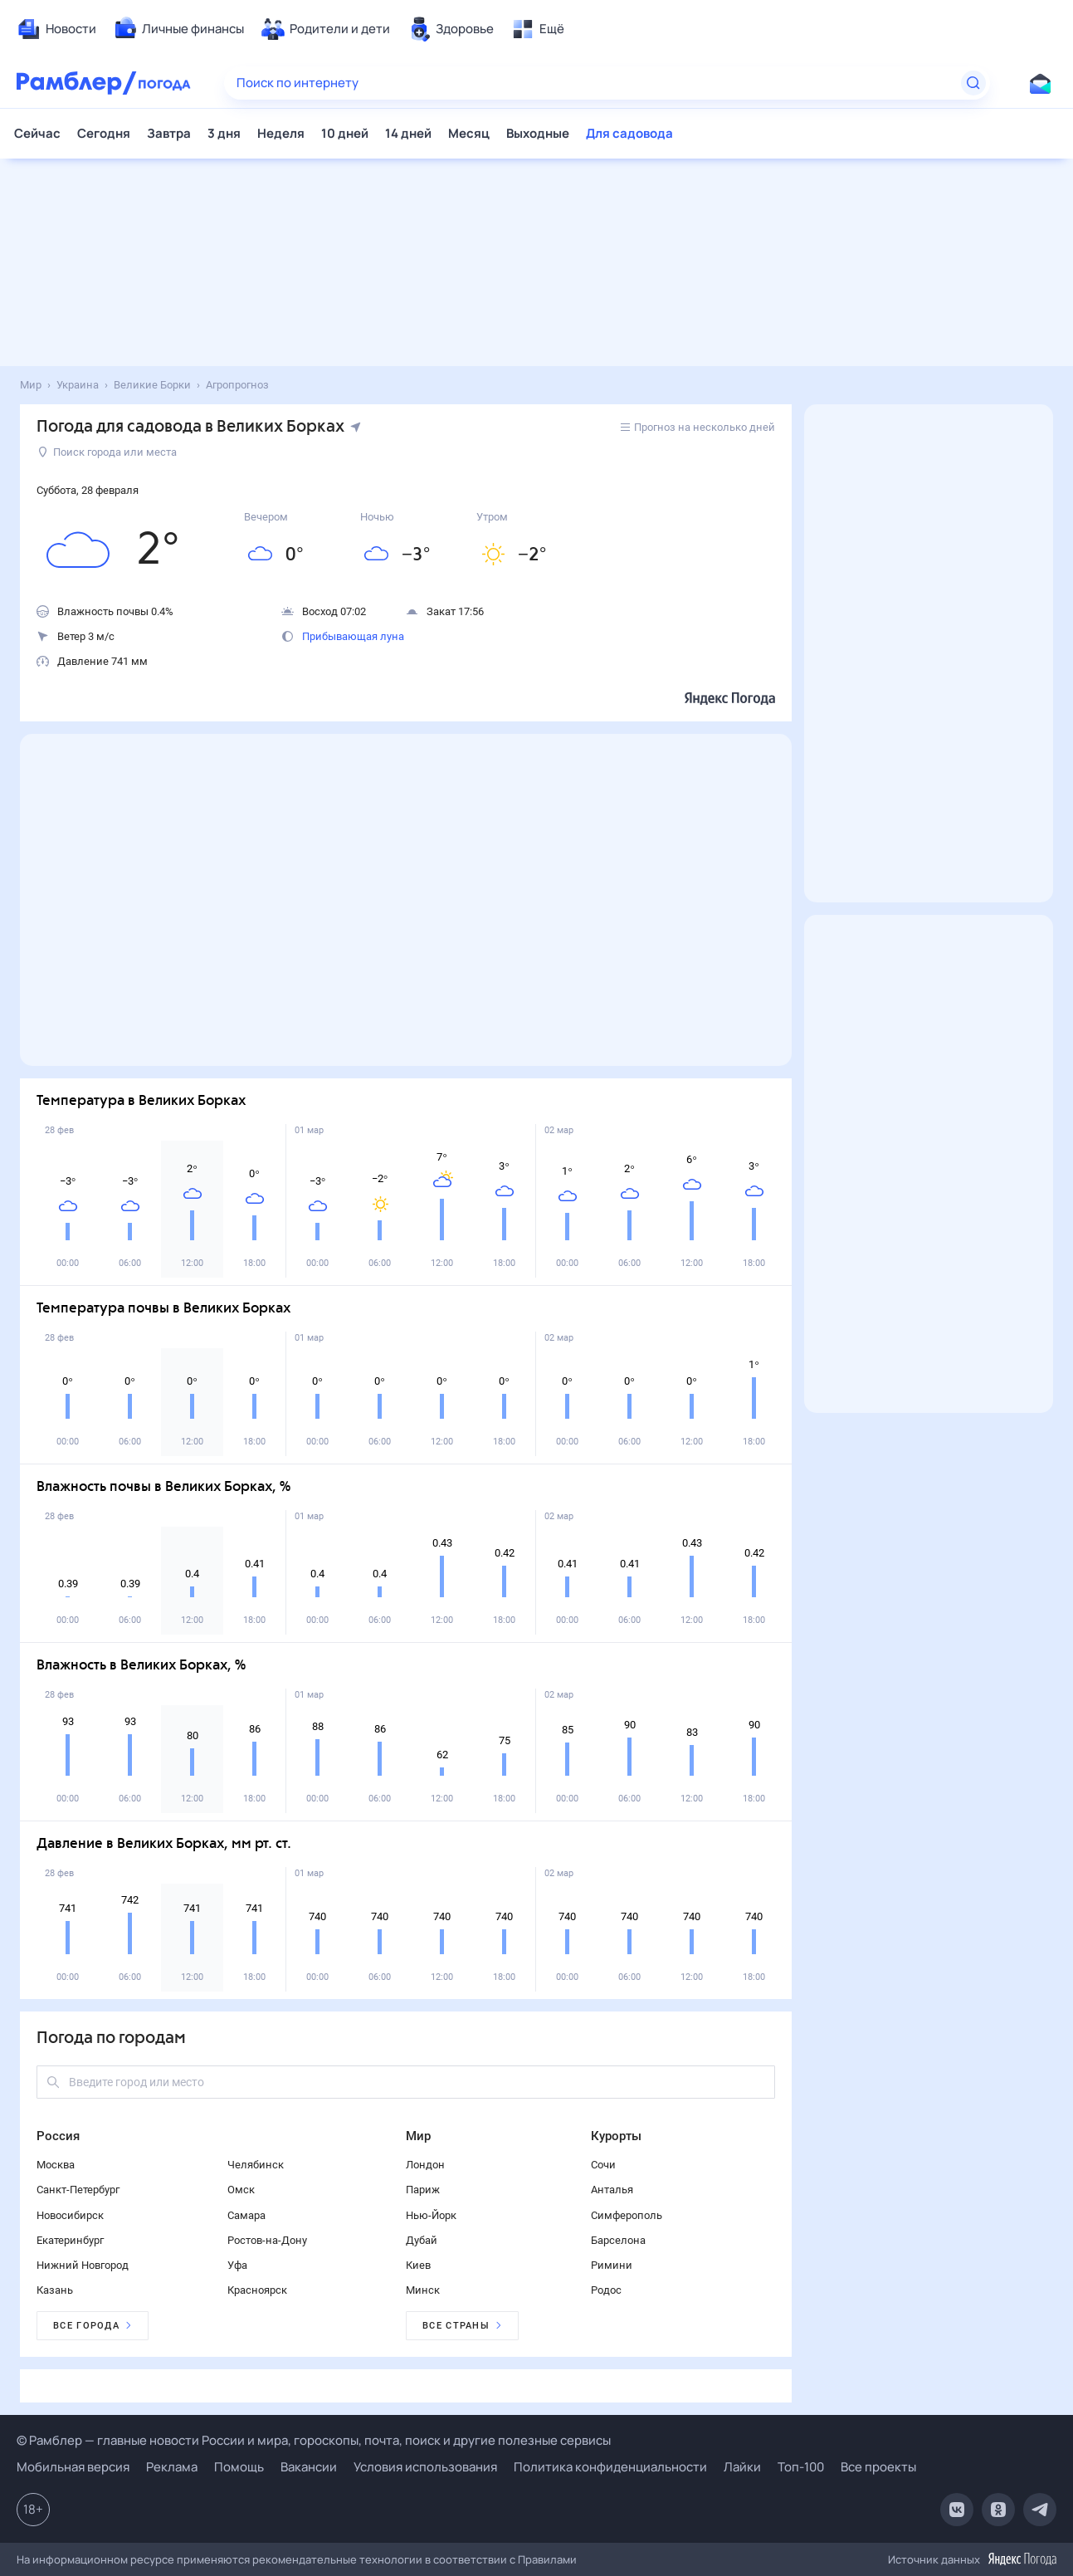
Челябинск (255, 2164)
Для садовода (629, 133)
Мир (418, 2136)
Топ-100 (801, 2467)
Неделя (281, 133)
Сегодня (103, 133)
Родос (606, 2290)
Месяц (469, 133)
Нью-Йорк (431, 2215)
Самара (246, 2215)
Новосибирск (70, 2215)
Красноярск (257, 2290)
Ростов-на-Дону (267, 2240)
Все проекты (878, 2467)
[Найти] (973, 83)
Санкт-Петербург (78, 2189)
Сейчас (37, 133)
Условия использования (425, 2467)
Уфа (237, 2265)
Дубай (421, 2240)
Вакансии (308, 2467)
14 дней (408, 133)
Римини (611, 2265)
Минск (423, 2290)
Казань (55, 2290)
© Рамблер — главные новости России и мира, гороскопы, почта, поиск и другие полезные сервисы (314, 2440)
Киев (418, 2265)
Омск (241, 2189)
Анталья (612, 2189)
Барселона (618, 2240)
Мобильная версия (73, 2467)
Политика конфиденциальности (610, 2467)
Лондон (425, 2164)
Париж (423, 2189)
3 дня (224, 133)
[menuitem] (56, 29)
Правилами (547, 2559)
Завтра (169, 133)
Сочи (603, 2164)
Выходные (537, 133)
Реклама (172, 2467)
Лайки (742, 2467)
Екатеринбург (70, 2240)
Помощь (239, 2467)
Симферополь (626, 2215)
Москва (56, 2164)
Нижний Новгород (83, 2265)
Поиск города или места (107, 452)
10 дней (344, 133)
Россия (58, 2136)
